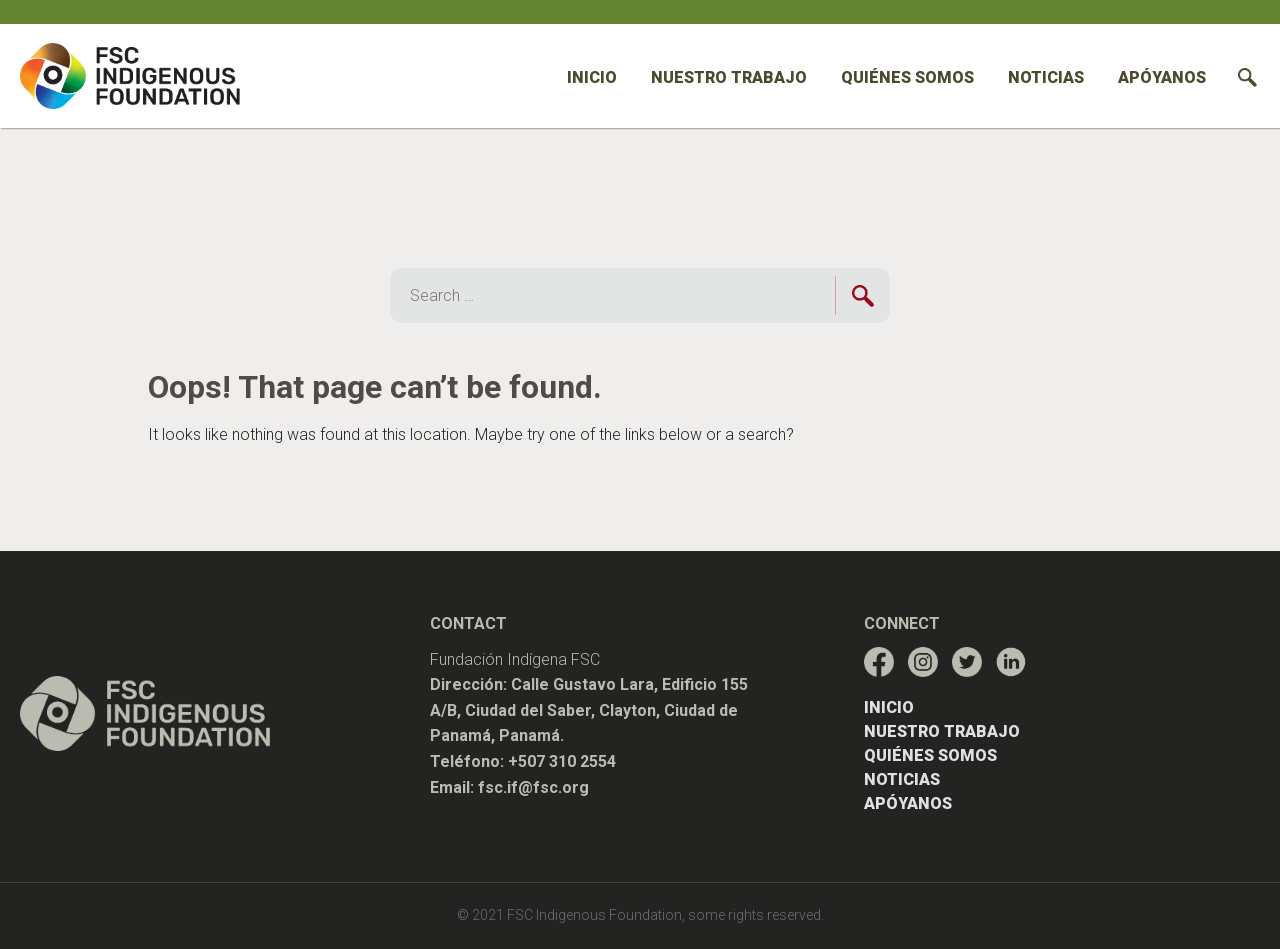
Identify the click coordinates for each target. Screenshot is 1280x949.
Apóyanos (1162, 77)
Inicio (592, 77)
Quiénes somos (907, 77)
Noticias (1046, 77)
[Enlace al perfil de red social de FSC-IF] (879, 662)
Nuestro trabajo (729, 77)
